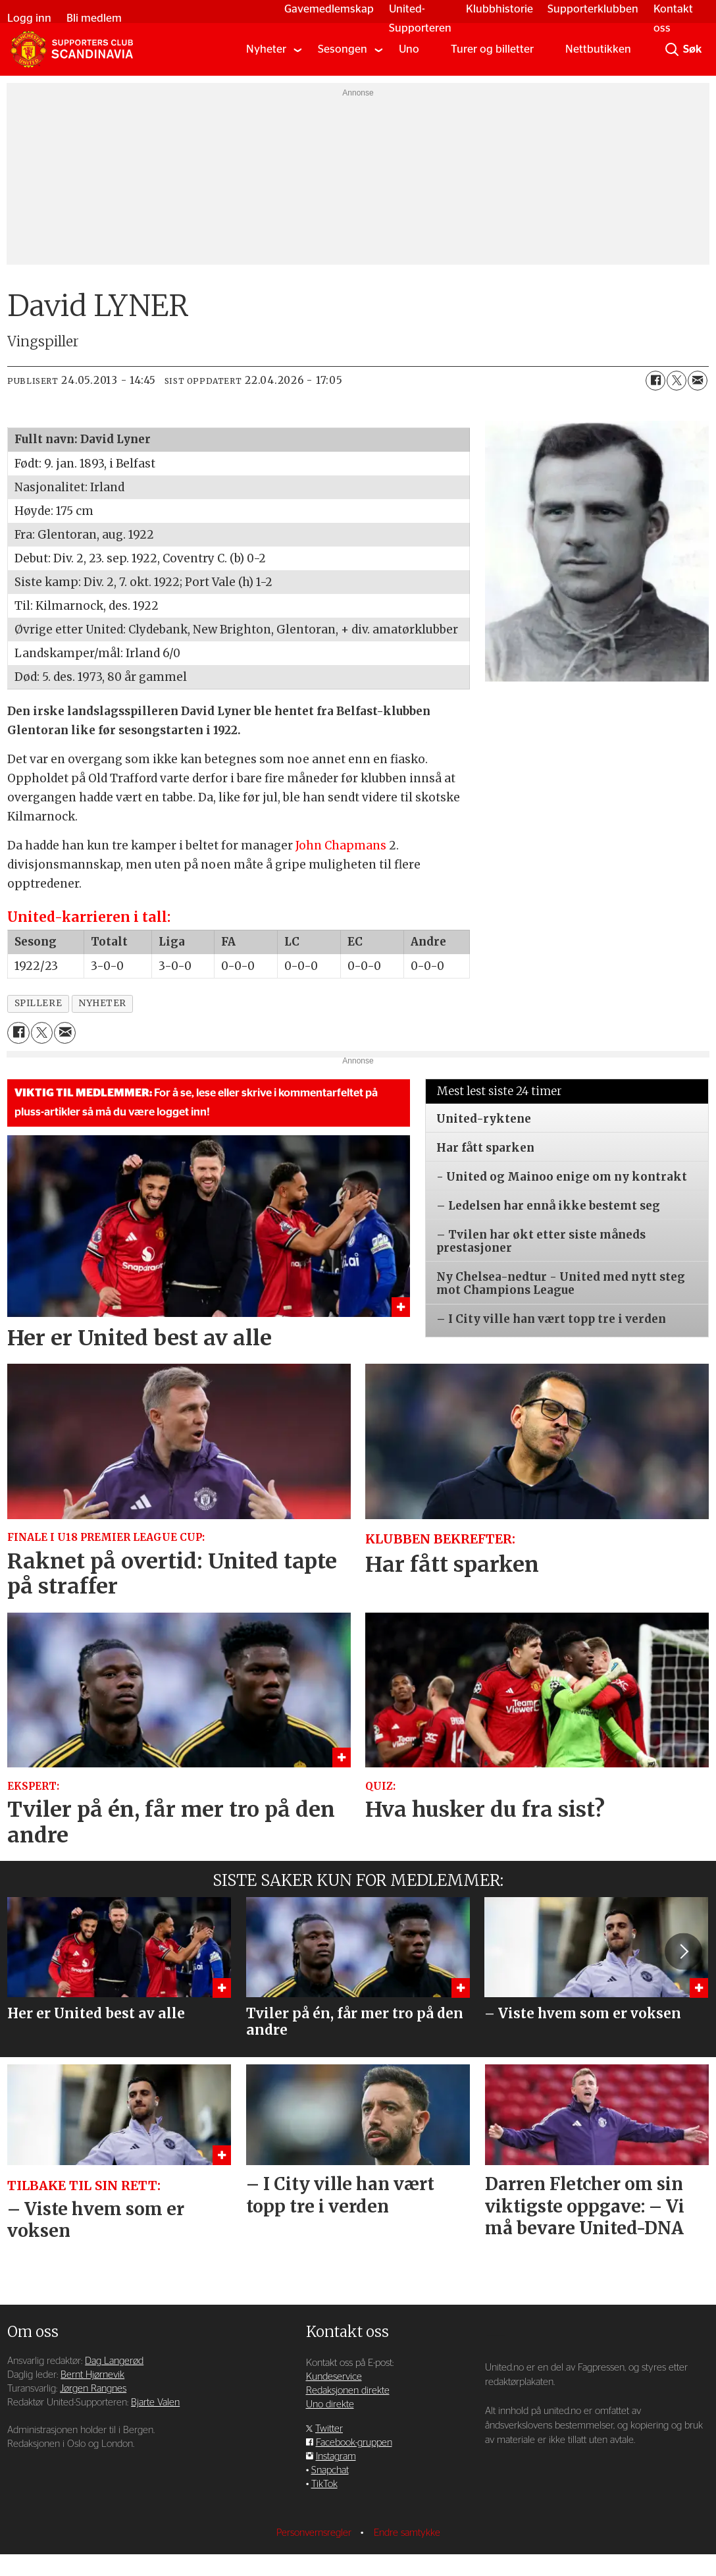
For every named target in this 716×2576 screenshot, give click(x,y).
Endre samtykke (407, 2533)
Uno (409, 49)
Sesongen (342, 49)
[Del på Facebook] (655, 380)
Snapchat (330, 2470)
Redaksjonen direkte (348, 2391)
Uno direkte (330, 2404)
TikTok (324, 2484)
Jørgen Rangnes (93, 2389)
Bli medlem (101, 18)
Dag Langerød (114, 2361)
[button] (683, 1951)
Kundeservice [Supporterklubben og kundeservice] (334, 2377)
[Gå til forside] (72, 49)
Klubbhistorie (492, 8)
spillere (38, 1003)
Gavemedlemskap (322, 8)
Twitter (329, 2429)
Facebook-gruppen (354, 2443)
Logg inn (36, 18)
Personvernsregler (315, 2533)
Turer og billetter (492, 49)
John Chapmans (340, 845)
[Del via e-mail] (697, 380)
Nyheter (266, 49)
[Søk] (672, 49)
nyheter (102, 1003)
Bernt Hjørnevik (92, 2375)
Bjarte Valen (155, 2402)
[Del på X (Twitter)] (676, 380)
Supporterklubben (585, 8)
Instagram (336, 2456)
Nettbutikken (598, 49)
